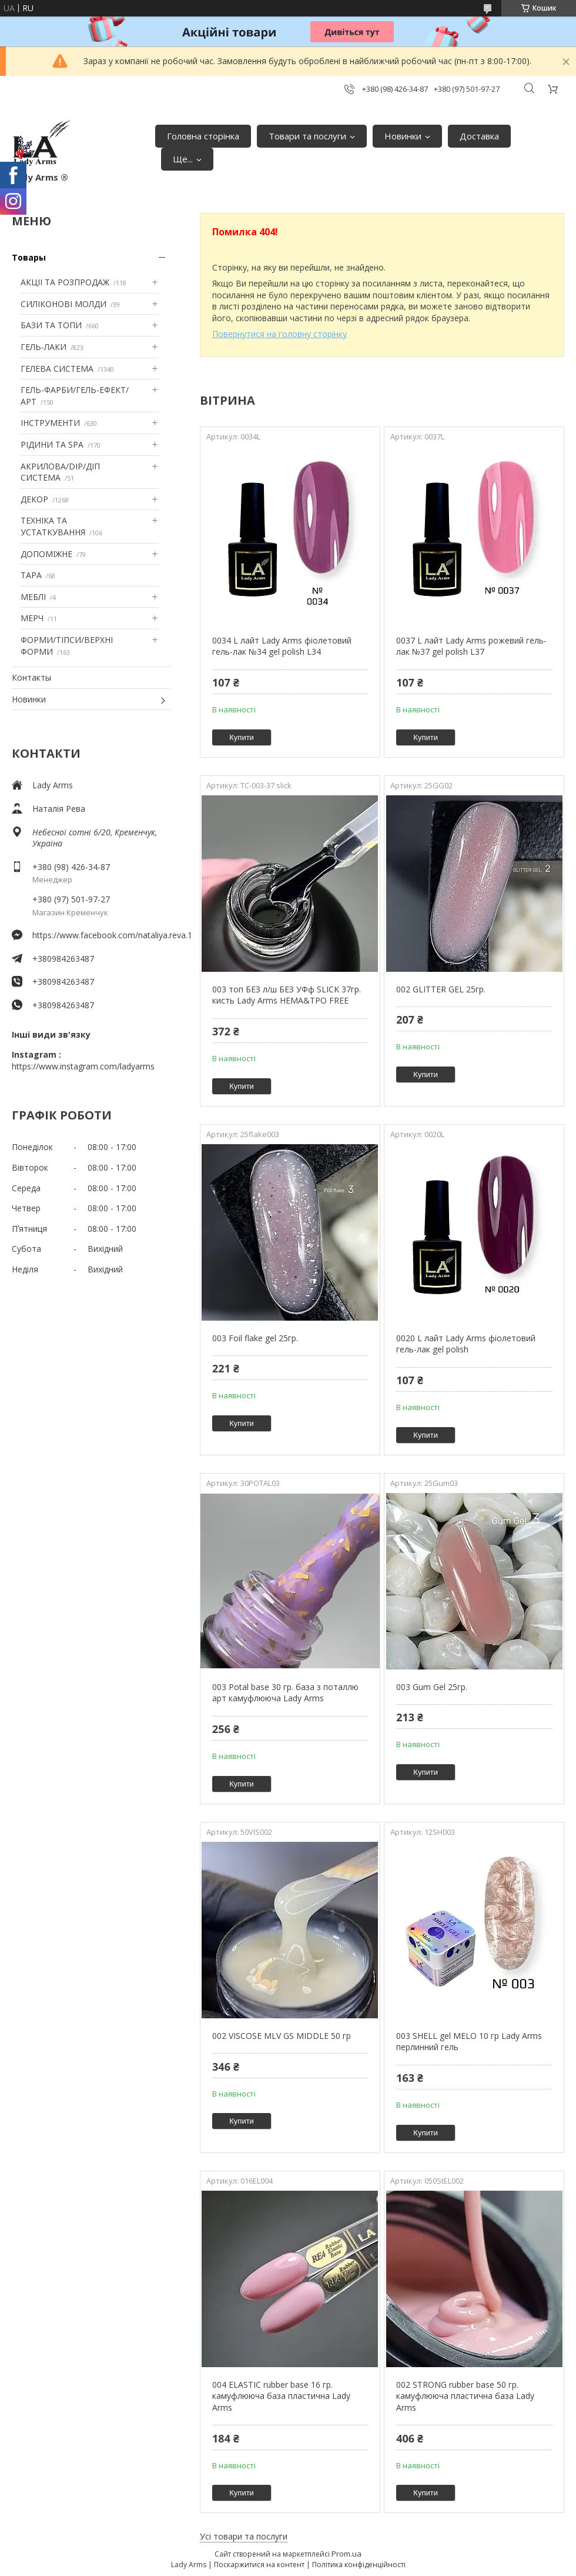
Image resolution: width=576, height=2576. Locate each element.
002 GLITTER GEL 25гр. (440, 989)
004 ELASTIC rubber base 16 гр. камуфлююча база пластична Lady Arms (281, 2396)
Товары (29, 257)
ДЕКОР (34, 499)
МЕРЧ (32, 618)
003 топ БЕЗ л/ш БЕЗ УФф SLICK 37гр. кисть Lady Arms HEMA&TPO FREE (286, 995)
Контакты (31, 677)
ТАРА (31, 575)
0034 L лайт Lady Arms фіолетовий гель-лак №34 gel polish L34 (281, 646)
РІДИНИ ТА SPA (52, 444)
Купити (241, 737)
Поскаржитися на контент (259, 2565)
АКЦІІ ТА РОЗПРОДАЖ (65, 282)
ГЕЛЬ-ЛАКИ (43, 346)
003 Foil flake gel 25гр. (255, 1338)
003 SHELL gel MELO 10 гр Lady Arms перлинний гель (469, 2041)
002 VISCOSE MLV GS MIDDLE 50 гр (281, 2035)
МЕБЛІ (33, 596)
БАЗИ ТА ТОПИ (51, 325)
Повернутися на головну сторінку (279, 333)
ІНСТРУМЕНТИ (50, 422)
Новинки (402, 136)
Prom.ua (346, 2553)
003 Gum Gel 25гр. (431, 1686)
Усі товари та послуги (243, 2536)
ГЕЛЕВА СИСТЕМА (57, 368)
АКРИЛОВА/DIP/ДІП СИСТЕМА (60, 472)
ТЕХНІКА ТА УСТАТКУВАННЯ (53, 526)
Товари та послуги (307, 136)
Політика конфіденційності (359, 2565)
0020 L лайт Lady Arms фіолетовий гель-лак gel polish (465, 1343)
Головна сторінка (203, 136)
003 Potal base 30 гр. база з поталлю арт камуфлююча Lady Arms (285, 1692)
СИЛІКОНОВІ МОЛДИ (63, 303)
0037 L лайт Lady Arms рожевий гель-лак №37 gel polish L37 (471, 646)
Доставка (479, 136)
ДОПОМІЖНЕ (46, 553)
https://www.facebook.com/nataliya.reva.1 (101, 935)
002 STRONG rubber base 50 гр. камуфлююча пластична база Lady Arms (465, 2396)
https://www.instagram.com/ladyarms (83, 1066)
